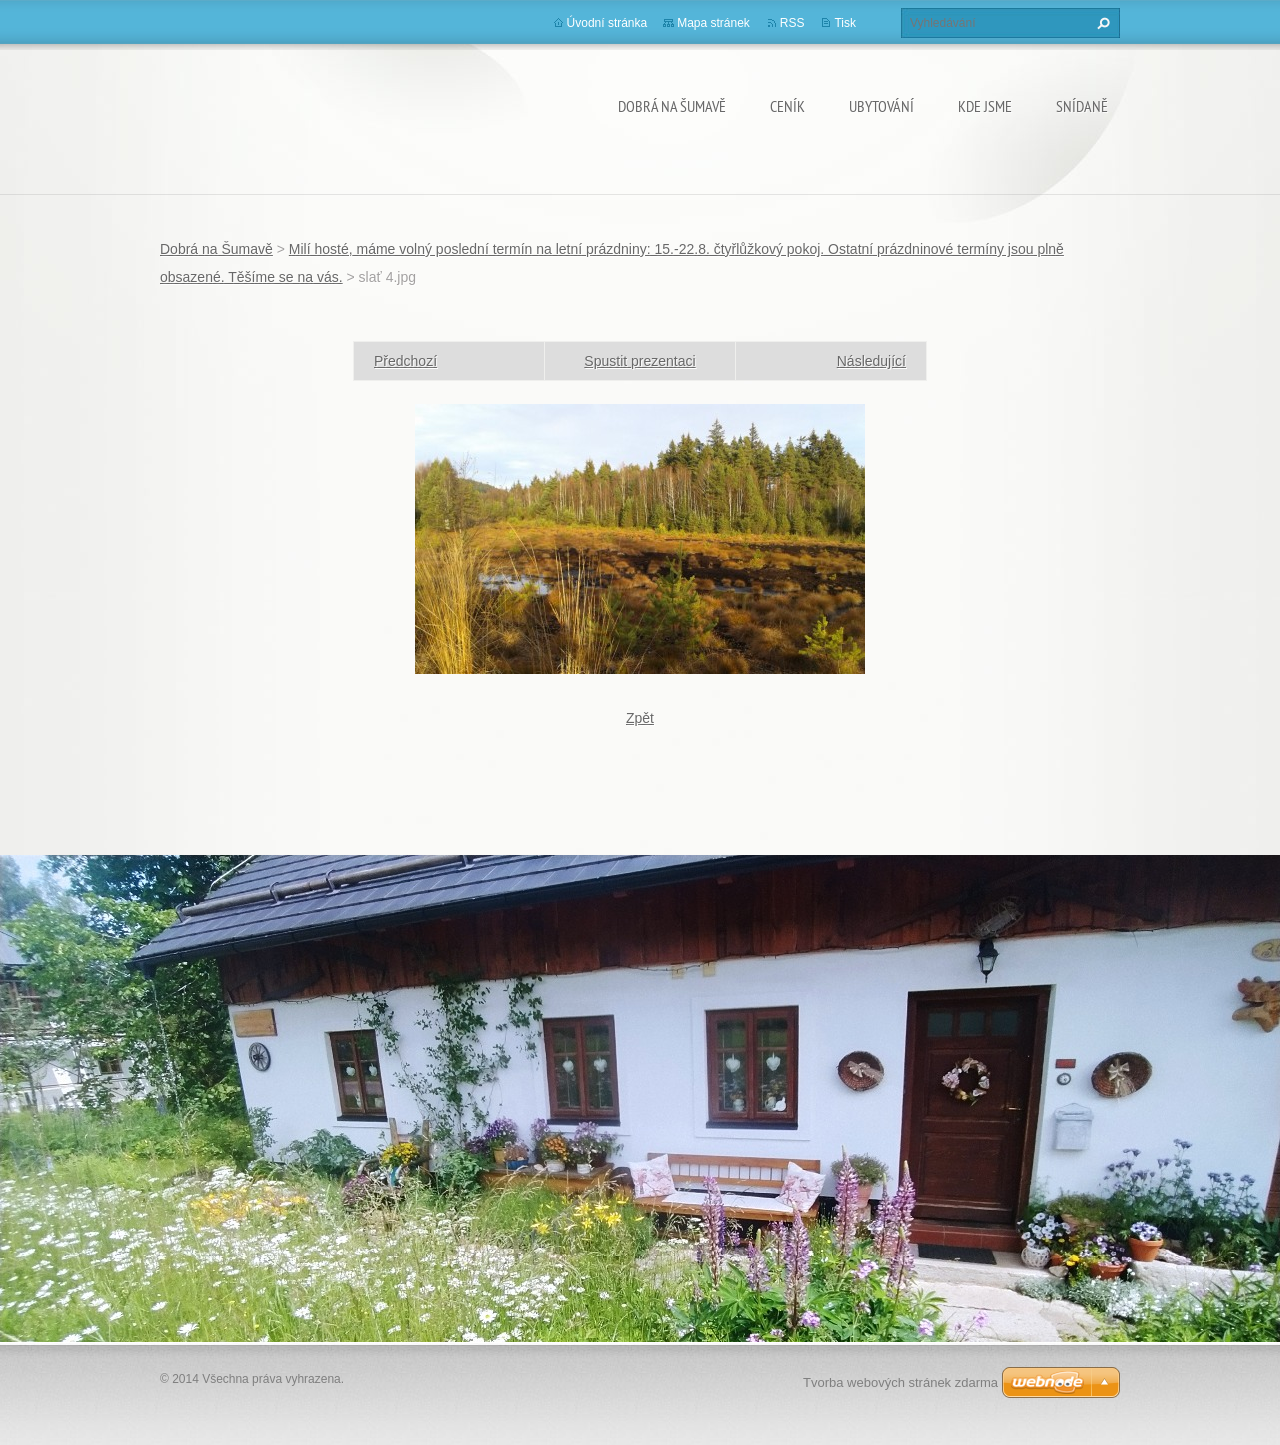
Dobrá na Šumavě (672, 106)
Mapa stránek (713, 23)
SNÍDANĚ (1082, 106)
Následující (871, 361)
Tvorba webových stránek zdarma (900, 1382)
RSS (792, 23)
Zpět (640, 718)
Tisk (845, 23)
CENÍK (787, 106)
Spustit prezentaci (639, 361)
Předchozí (405, 361)
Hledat (1101, 23)
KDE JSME (985, 106)
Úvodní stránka (607, 23)
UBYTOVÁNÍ (881, 106)
